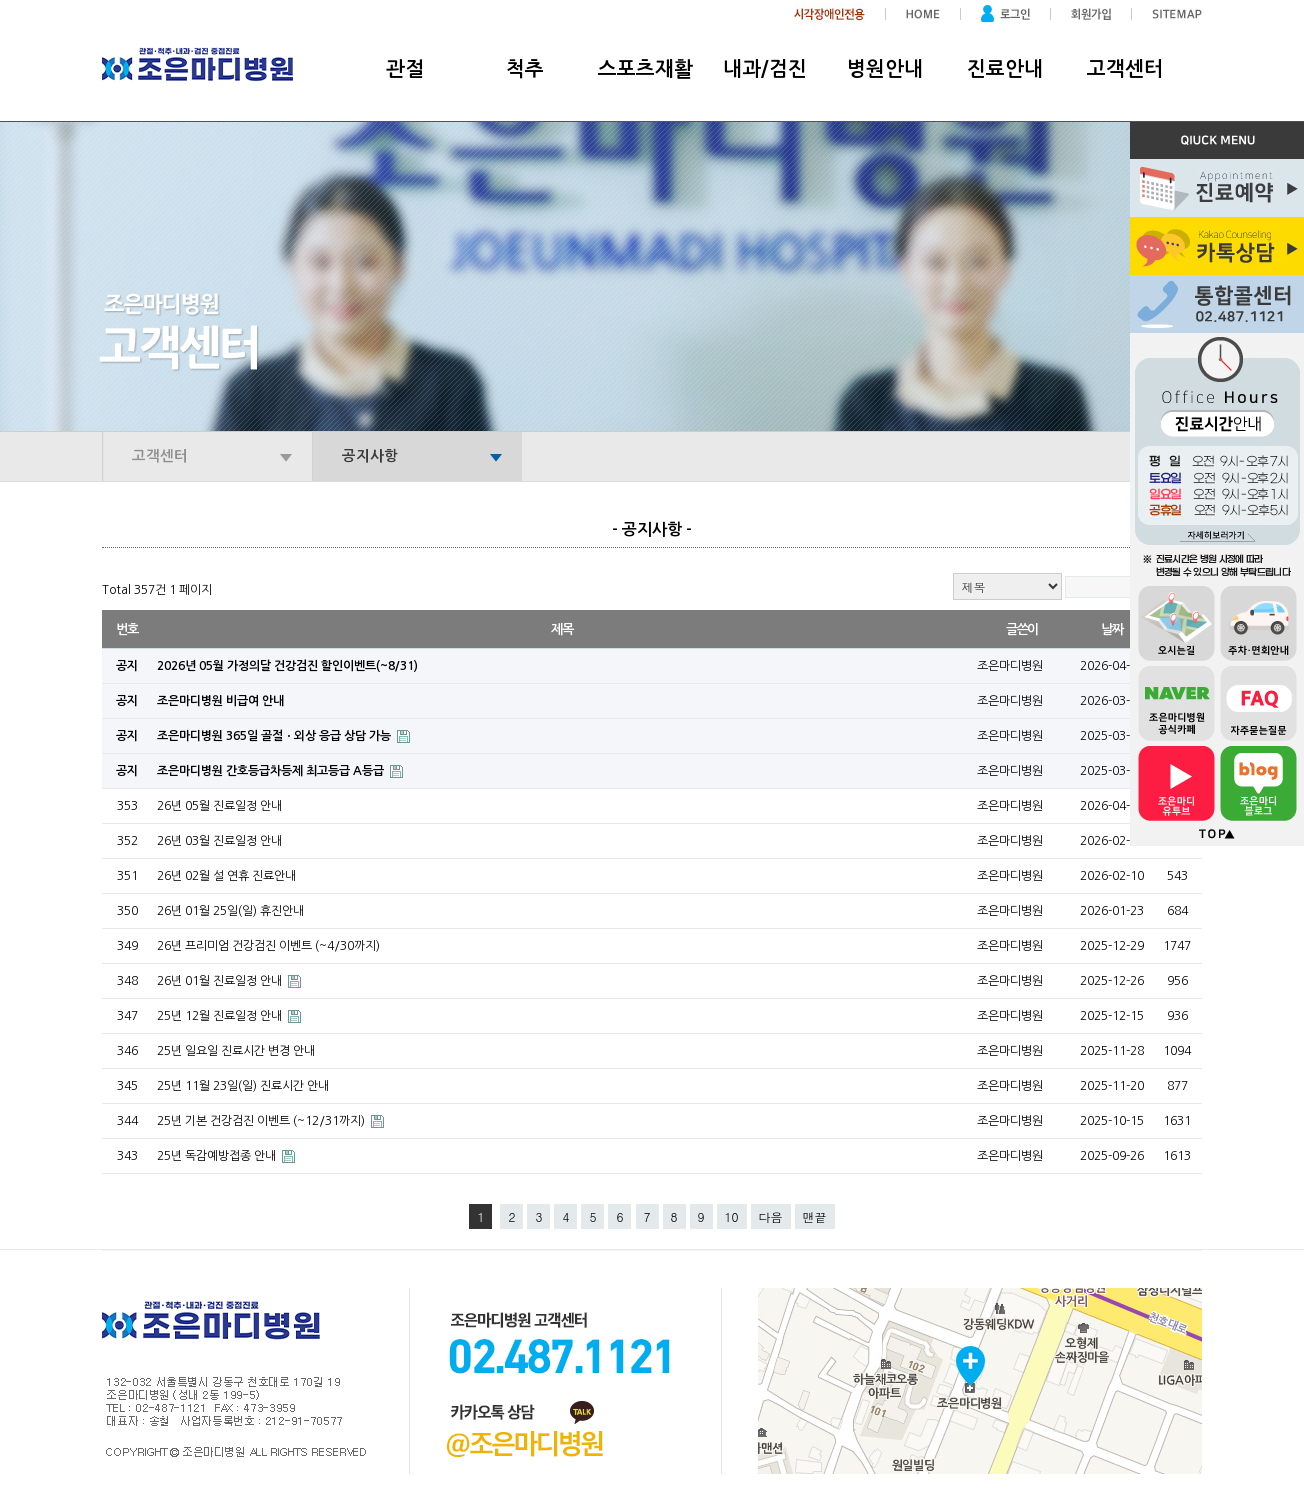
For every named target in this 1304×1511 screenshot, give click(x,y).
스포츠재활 (645, 69)
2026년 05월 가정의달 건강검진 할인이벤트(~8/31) (287, 666)
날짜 (1111, 629)
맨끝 (815, 1216)
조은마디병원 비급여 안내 (220, 701)
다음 (771, 1216)
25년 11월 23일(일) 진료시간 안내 (243, 1086)
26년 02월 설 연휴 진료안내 (226, 876)
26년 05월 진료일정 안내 (219, 806)
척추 (525, 69)
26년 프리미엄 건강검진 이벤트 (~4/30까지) (268, 946)
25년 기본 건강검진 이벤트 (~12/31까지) (262, 1121)
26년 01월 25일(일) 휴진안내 (230, 911)
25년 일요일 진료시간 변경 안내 (236, 1051)
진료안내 (1005, 69)
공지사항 (370, 456)
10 (732, 1216)
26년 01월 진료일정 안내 (221, 981)
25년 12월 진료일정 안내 (221, 1016)
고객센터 (1125, 69)
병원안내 (885, 69)
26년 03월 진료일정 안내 (219, 841)
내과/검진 (765, 69)
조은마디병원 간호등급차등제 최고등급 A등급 (272, 771)
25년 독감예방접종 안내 (218, 1156)
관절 (405, 69)
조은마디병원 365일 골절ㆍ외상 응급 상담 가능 (275, 736)
